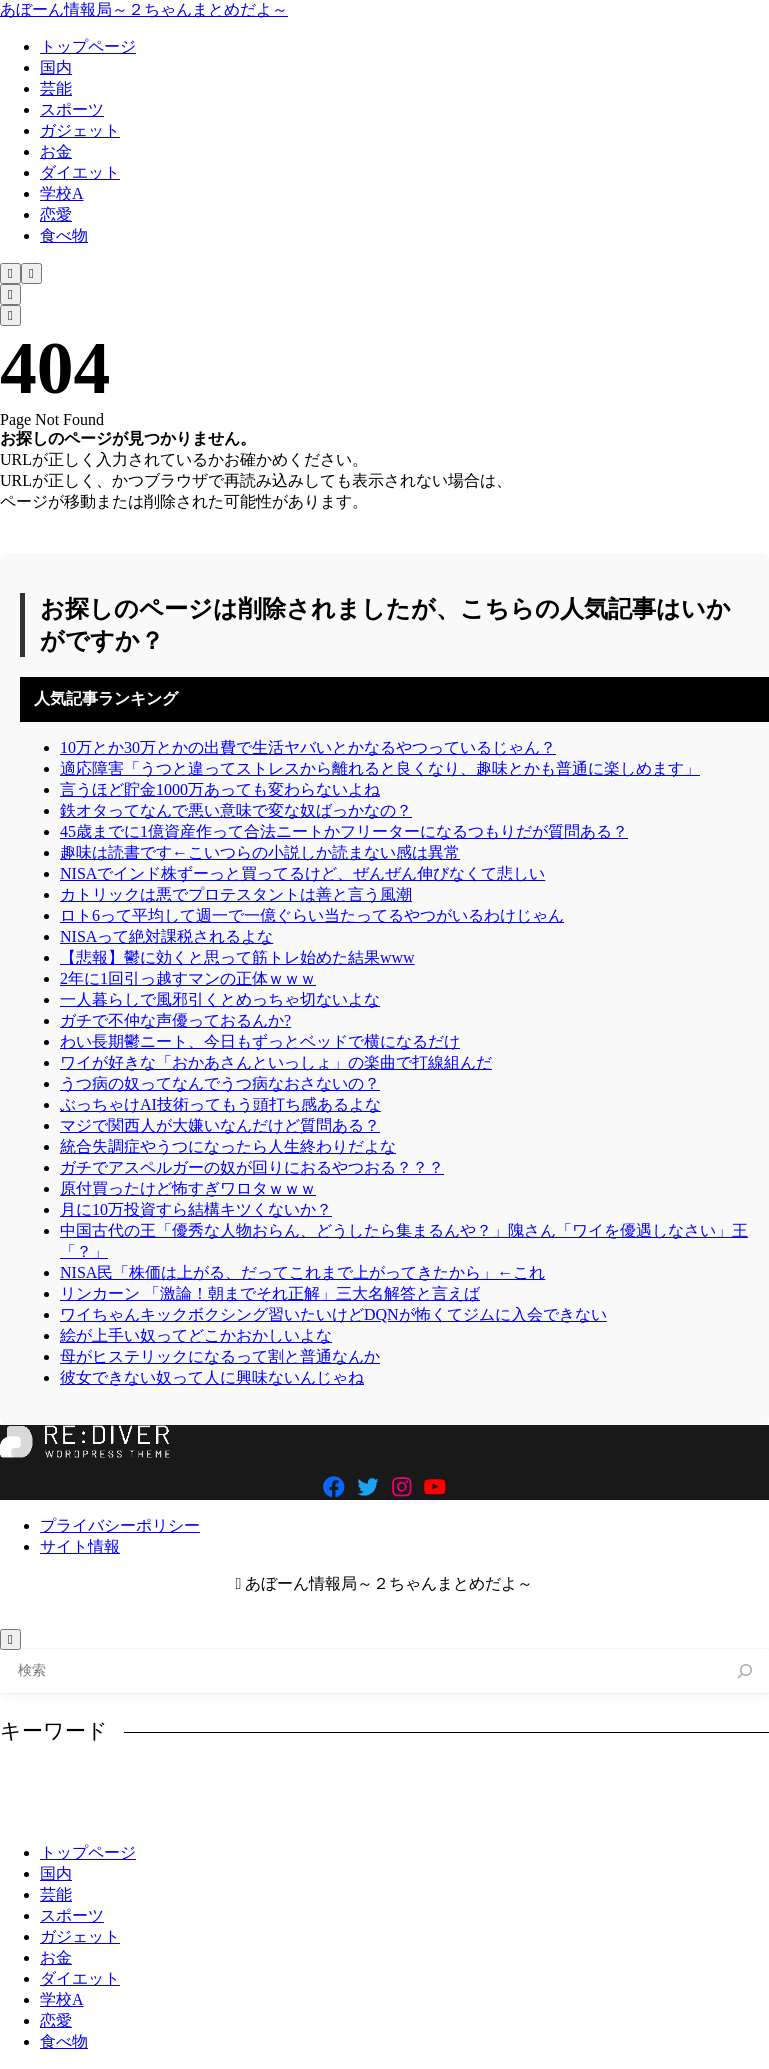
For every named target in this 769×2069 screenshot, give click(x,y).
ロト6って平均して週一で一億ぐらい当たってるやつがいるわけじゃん (312, 915)
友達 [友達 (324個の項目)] (532, 1782)
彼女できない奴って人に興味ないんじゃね (212, 1377)
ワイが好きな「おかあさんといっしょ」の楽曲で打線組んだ (276, 1062)
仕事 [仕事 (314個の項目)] (470, 1782)
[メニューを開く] (31, 273)
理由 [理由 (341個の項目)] (158, 1814)
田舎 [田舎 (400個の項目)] (283, 1814)
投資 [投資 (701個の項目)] (657, 1782)
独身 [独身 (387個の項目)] (95, 1814)
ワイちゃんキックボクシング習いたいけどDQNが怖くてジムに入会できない (333, 1314)
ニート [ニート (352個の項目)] (247, 1782)
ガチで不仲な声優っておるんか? (175, 1020)
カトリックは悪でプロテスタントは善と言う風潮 (236, 894)
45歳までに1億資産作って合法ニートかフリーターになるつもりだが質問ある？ (344, 831)
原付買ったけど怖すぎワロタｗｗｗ (188, 1188)
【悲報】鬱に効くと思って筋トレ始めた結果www (237, 957)
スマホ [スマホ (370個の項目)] (170, 1782)
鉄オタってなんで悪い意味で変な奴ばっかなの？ (236, 810)
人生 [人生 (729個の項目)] (407, 1782)
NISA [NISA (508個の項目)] (36, 1782)
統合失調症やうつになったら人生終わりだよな (228, 1146)
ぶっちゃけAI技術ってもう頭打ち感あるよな (220, 1104)
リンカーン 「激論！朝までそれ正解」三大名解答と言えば (270, 1293)
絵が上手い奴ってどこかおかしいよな (196, 1335)
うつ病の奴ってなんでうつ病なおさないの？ (220, 1083)
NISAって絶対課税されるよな (166, 936)
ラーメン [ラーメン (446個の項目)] (331, 1782)
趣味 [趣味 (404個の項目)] (547, 1814)
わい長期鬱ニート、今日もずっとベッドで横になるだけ (260, 1041)
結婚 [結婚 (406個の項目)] (345, 1814)
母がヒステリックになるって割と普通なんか (220, 1356)
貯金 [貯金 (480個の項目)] (485, 1814)
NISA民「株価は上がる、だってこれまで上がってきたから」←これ (302, 1272)
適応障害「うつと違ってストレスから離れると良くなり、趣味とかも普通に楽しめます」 (380, 768)
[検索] (745, 1671)
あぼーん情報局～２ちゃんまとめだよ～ (144, 9)
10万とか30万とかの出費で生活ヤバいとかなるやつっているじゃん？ (308, 747)
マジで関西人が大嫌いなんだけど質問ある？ (220, 1125)
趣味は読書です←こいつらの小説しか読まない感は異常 (260, 852)
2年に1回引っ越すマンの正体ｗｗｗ (188, 978)
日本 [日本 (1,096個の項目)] (720, 1782)
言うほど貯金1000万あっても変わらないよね (220, 789)
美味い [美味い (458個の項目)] (415, 1814)
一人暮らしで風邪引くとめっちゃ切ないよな (220, 999)
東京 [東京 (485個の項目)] (33, 1814)
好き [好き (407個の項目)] (595, 1782)
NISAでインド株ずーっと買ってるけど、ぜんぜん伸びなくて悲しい (302, 873)
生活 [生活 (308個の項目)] (220, 1814)
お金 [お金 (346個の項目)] (101, 1782)
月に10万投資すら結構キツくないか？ (196, 1209)
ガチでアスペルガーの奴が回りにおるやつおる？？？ (252, 1167)
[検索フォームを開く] (10, 273)
